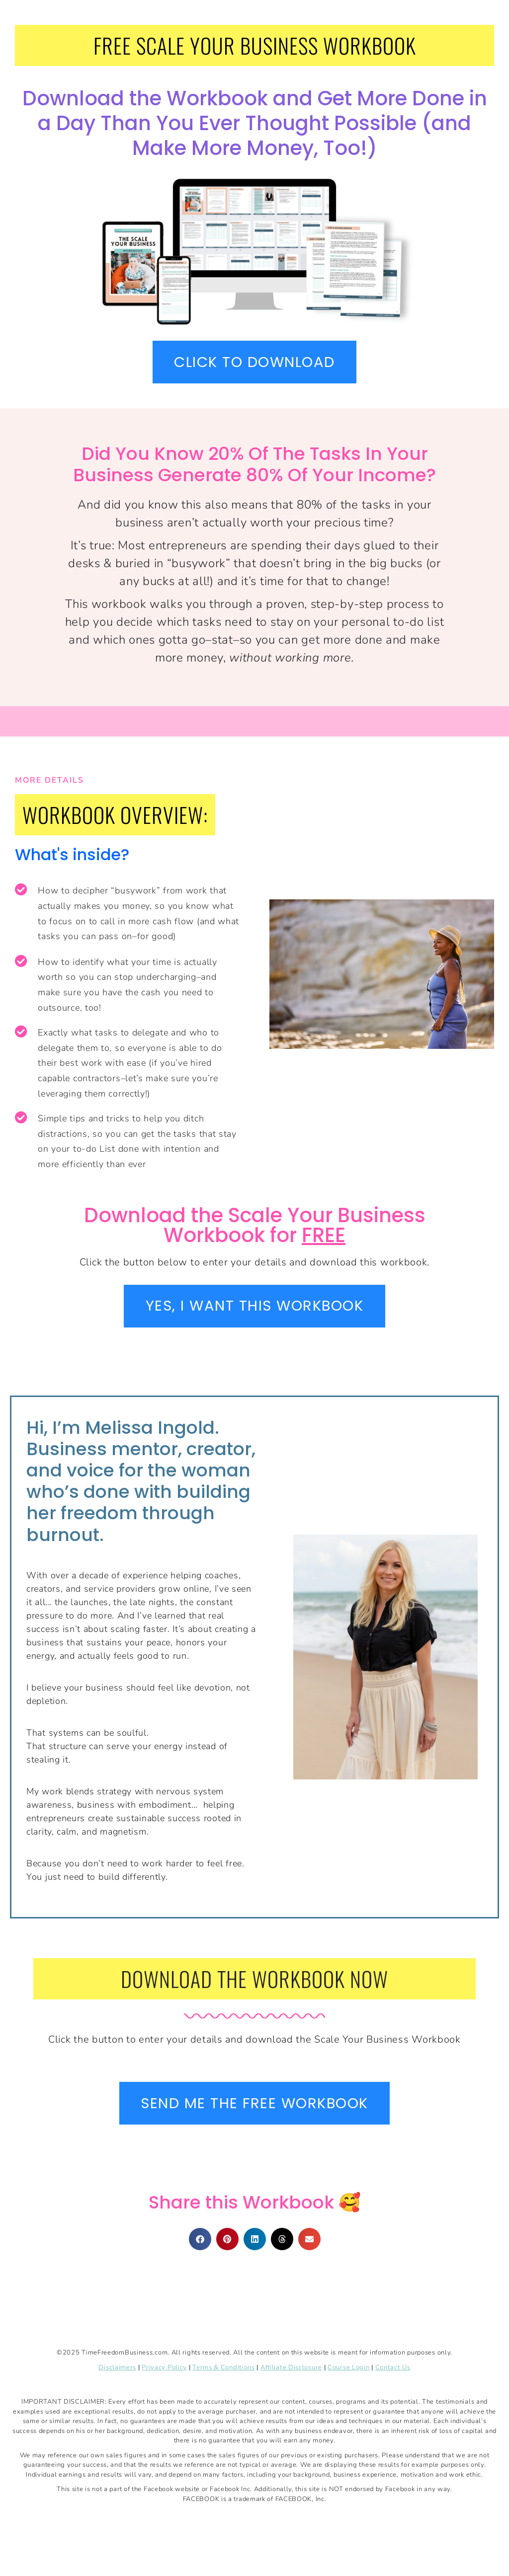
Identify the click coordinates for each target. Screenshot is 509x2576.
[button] (200, 2241)
